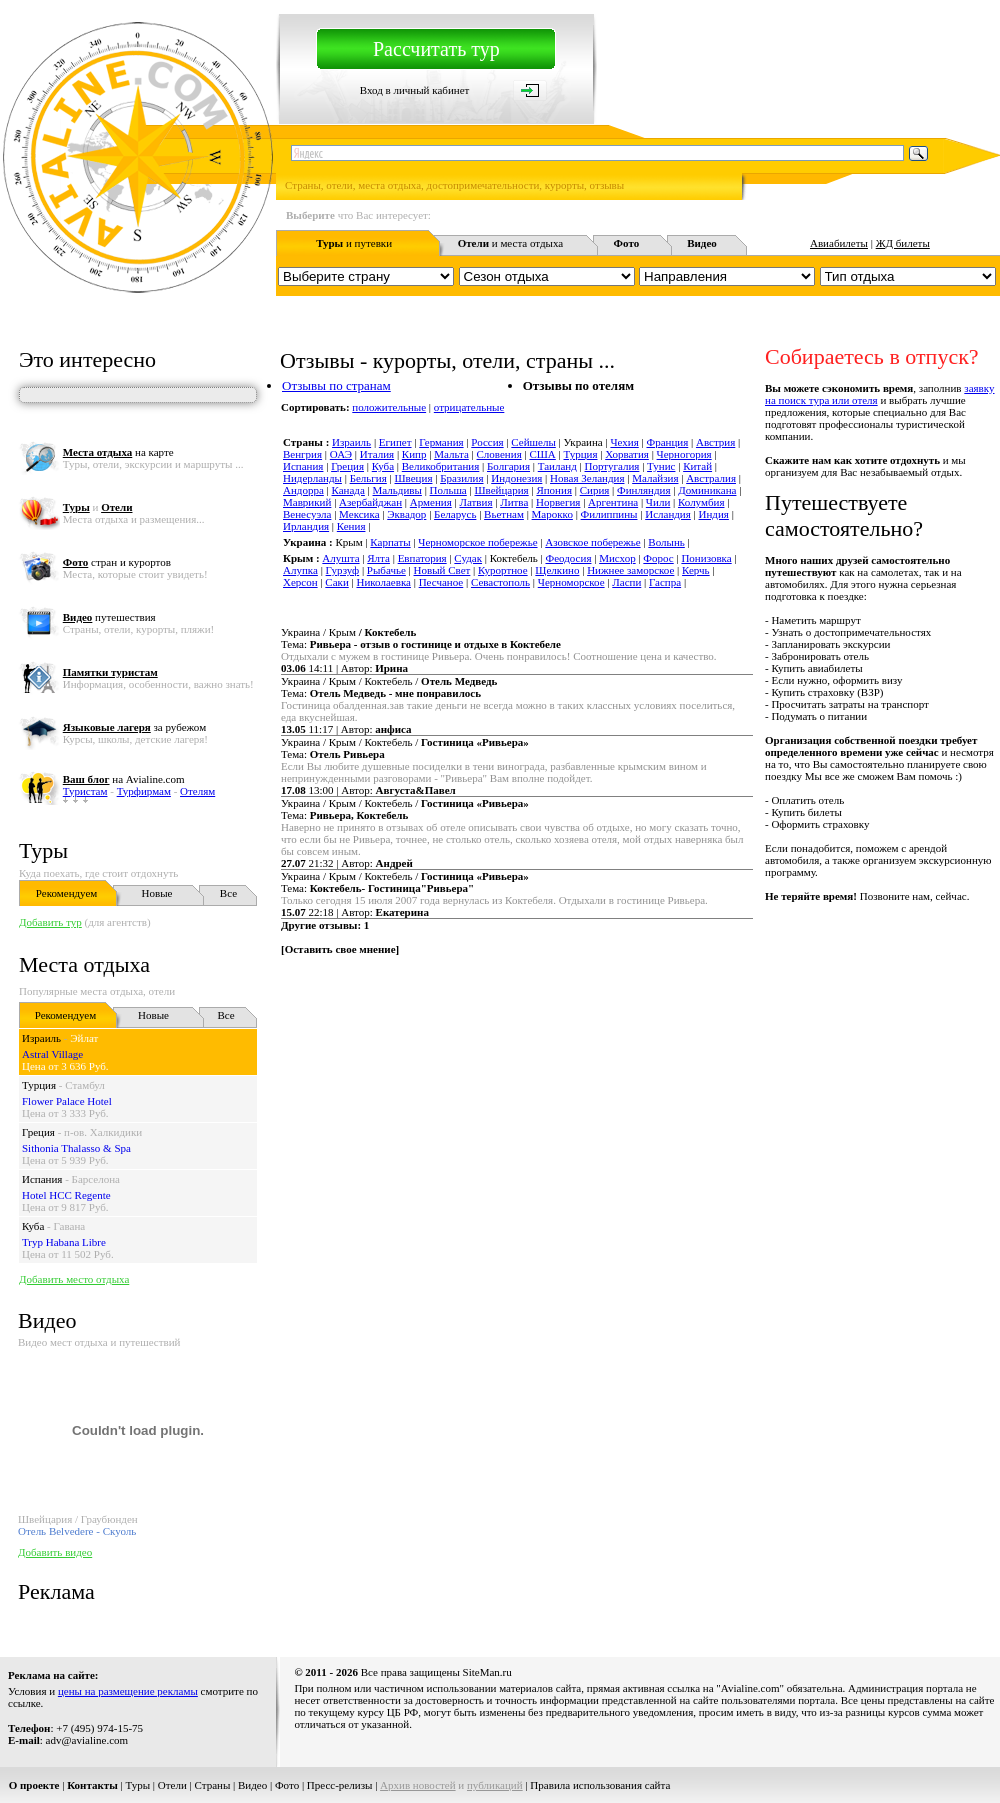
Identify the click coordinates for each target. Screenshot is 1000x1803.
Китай (697, 466)
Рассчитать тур (436, 49)
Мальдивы (397, 490)
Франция (667, 442)
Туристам (85, 791)
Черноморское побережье (477, 542)
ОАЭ (341, 454)
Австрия (715, 442)
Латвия (475, 502)
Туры (43, 850)
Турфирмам (144, 791)
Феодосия (568, 558)
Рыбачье (386, 570)
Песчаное (441, 582)
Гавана (70, 1226)
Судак (468, 558)
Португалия (612, 466)
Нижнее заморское (630, 570)
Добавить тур (50, 922)
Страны (213, 1785)
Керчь (696, 570)
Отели (172, 1785)
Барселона (96, 1179)
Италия (377, 454)
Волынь (666, 542)
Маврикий (307, 502)
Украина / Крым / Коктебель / (389, 681)
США (542, 454)
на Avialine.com (124, 779)
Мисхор (617, 558)
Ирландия (306, 526)
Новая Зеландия (587, 478)
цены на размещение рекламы (128, 1691)
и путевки (354, 243)
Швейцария (501, 490)
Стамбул (85, 1085)
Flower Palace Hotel (67, 1101)
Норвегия (558, 502)
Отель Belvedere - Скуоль (77, 1531)
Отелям (197, 791)
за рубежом (134, 727)
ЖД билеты (903, 243)
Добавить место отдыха (74, 1279)
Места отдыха (84, 964)
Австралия (711, 478)
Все (228, 893)
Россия (487, 442)
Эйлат (84, 1038)
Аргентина (613, 502)
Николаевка (383, 582)
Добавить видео (55, 1552)
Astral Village (52, 1054)
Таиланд (557, 466)
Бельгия (368, 478)
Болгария (508, 466)
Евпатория (422, 558)
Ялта (378, 558)
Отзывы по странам (336, 385)
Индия (714, 514)
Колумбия (701, 502)
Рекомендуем (66, 893)
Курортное (503, 570)
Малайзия (655, 478)
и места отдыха (511, 243)
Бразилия (461, 478)
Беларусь (455, 514)
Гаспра (665, 582)
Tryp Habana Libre (64, 1242)
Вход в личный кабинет (415, 90)
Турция (39, 1085)
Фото (287, 1785)
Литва (514, 502)
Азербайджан (370, 502)
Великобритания (441, 466)
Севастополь (500, 582)
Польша (448, 490)
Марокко (552, 514)
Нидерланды (312, 478)
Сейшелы (533, 442)
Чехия (624, 442)
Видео (252, 1785)
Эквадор (406, 514)
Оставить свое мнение (340, 949)
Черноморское (571, 582)
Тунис (661, 466)
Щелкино (557, 570)
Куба (33, 1226)
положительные (389, 407)
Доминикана (707, 490)
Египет (395, 442)
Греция (38, 1132)
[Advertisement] (524, 1118)
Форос (658, 558)
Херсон (300, 582)
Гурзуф (343, 570)
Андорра (303, 490)
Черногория (684, 454)
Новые (157, 893)
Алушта (340, 558)
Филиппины (609, 514)
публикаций (495, 1785)
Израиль (41, 1038)
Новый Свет (442, 570)
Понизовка (706, 558)
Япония (554, 490)
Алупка (300, 570)
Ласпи (626, 582)
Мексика (359, 514)
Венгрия (302, 454)
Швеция (414, 478)
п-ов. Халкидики (103, 1132)
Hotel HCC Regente (66, 1195)
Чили (658, 502)
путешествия (109, 617)
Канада (348, 490)
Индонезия (516, 478)
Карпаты (390, 542)
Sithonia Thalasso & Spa (76, 1148)
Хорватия (627, 454)
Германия (441, 442)
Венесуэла (307, 514)
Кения (351, 526)
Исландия (668, 514)
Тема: (421, 644)
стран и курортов (117, 562)
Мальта (451, 454)
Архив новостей (418, 1785)
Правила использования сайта (600, 1785)
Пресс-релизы (340, 1785)
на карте (118, 452)
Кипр (414, 454)
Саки (336, 582)
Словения (499, 454)
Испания (42, 1179)
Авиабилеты (839, 243)
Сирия (595, 490)
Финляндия (643, 490)
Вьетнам (504, 514)
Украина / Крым (348, 632)
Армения (431, 502)
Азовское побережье (592, 542)
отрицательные (469, 407)
